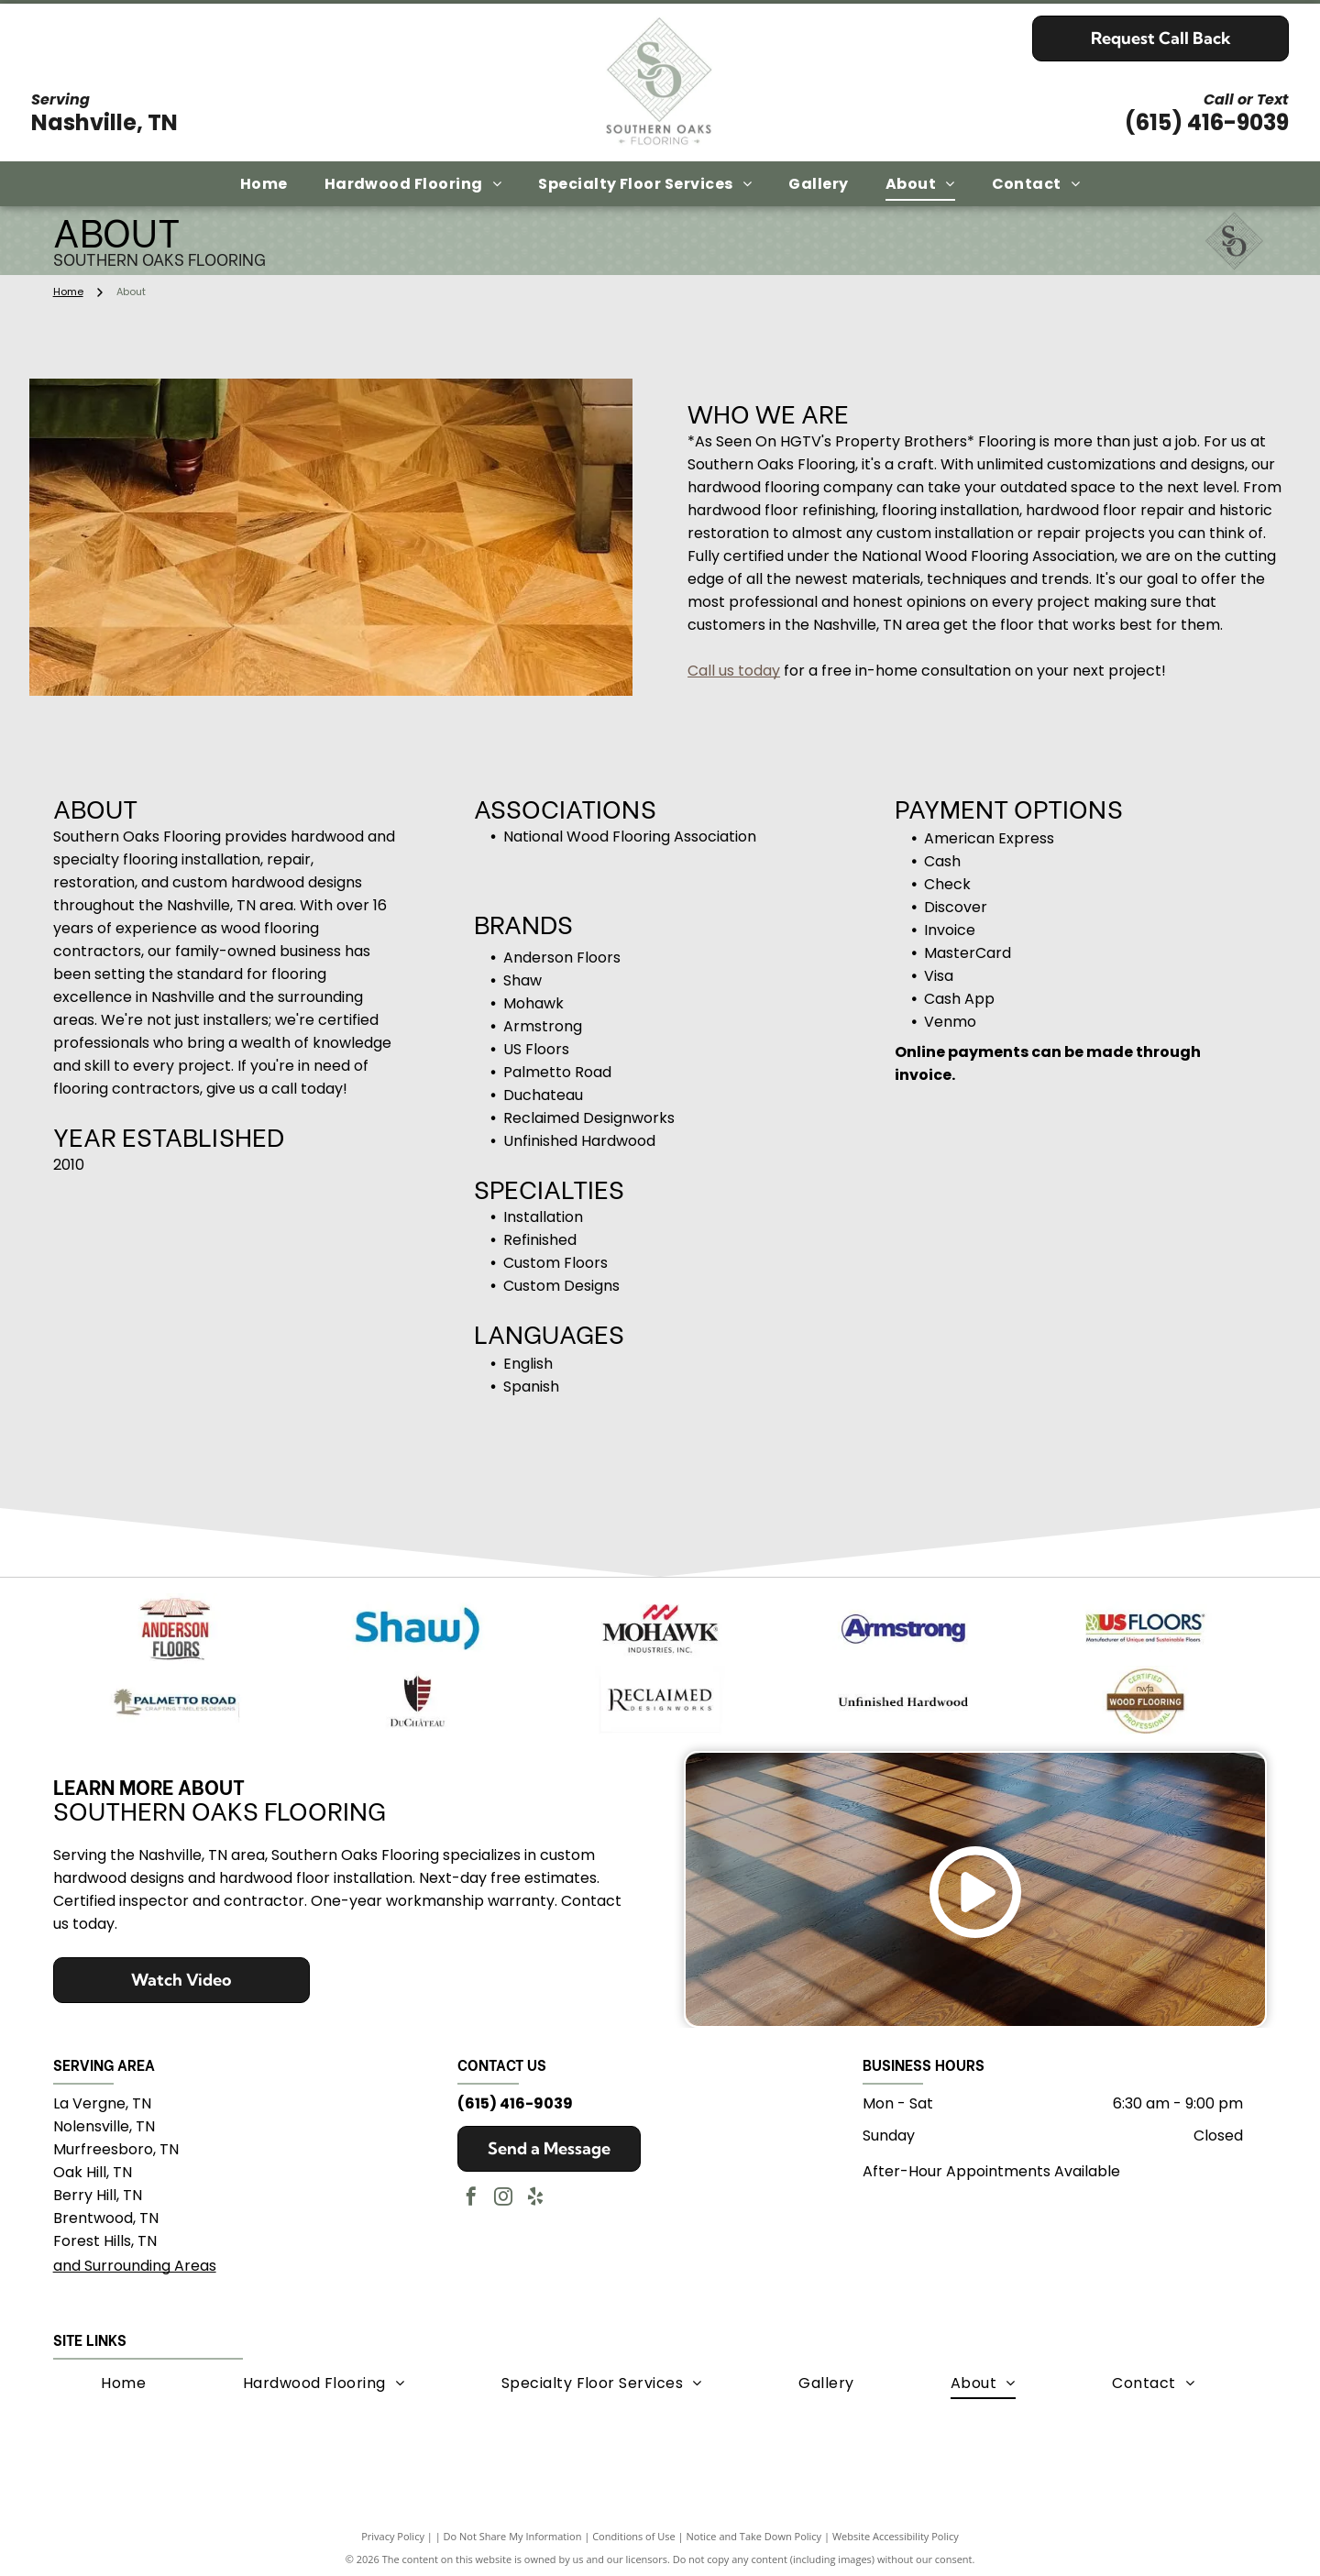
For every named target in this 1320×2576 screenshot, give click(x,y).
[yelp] (535, 2195)
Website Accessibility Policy (895, 2532)
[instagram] (503, 2195)
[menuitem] (264, 184)
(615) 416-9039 (1207, 122)
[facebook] (471, 2195)
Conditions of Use (634, 2532)
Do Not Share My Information (513, 2532)
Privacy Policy (392, 2532)
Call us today (734, 670)
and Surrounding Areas (134, 2262)
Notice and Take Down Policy (754, 2532)
